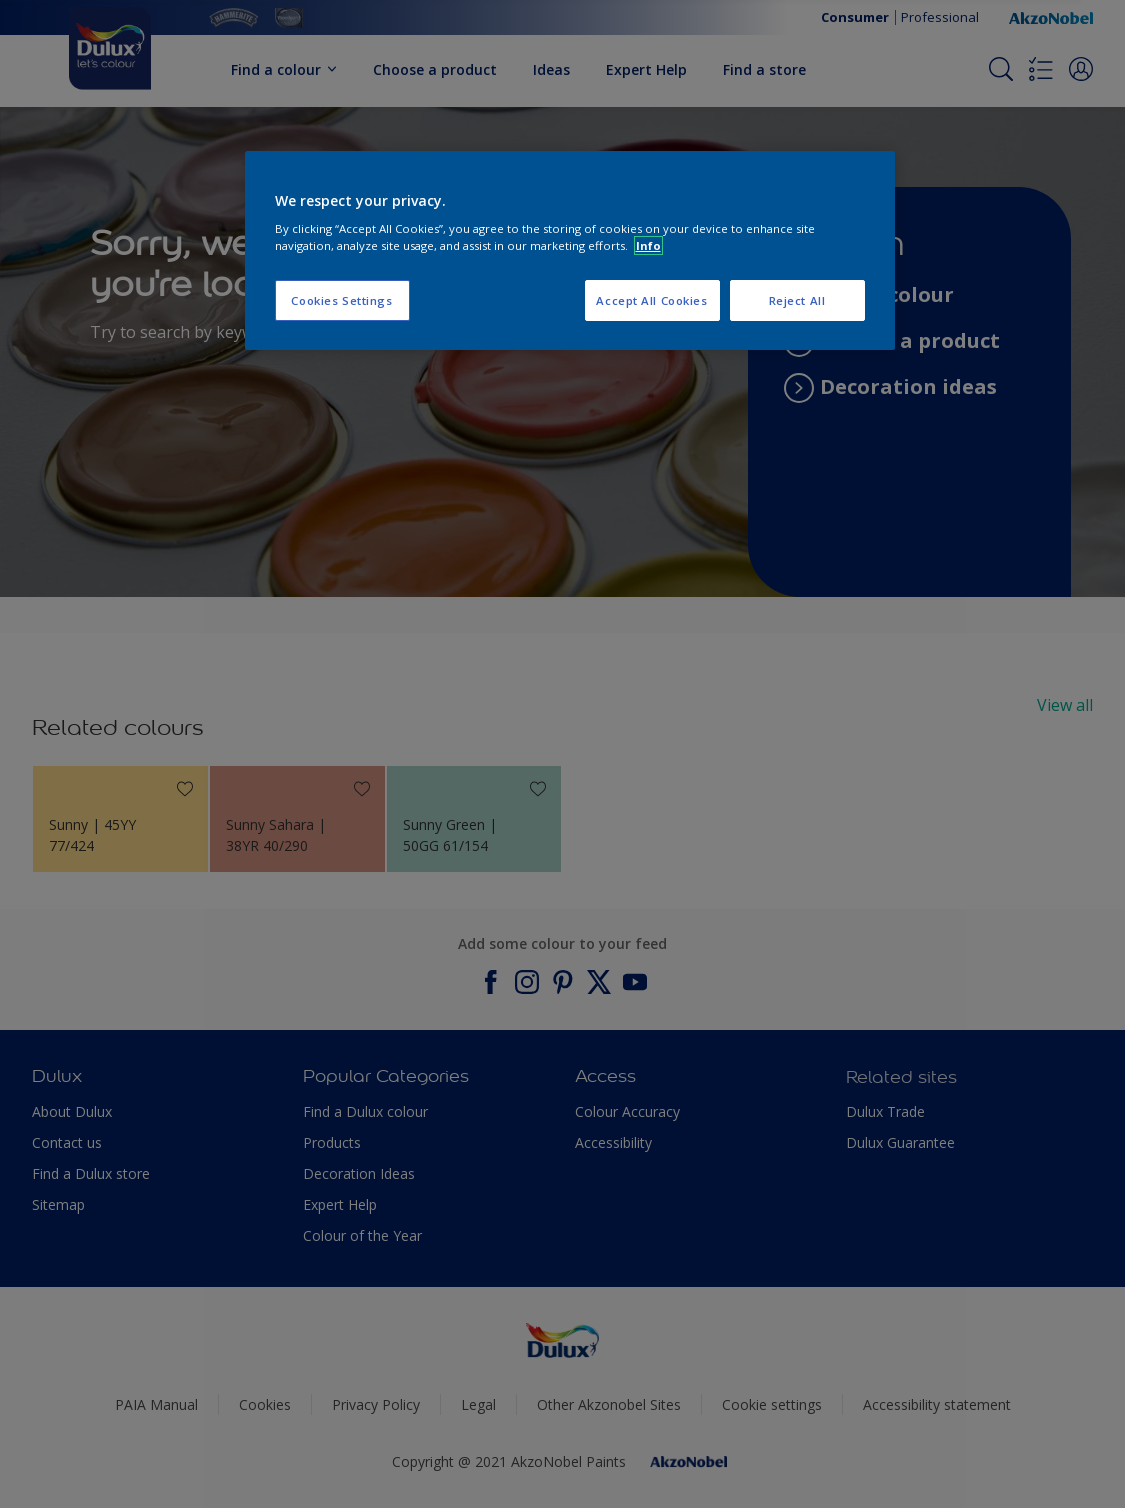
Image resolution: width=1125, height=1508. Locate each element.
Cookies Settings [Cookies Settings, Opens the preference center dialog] (341, 300)
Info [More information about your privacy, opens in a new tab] (648, 245)
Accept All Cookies (651, 300)
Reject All (797, 300)
